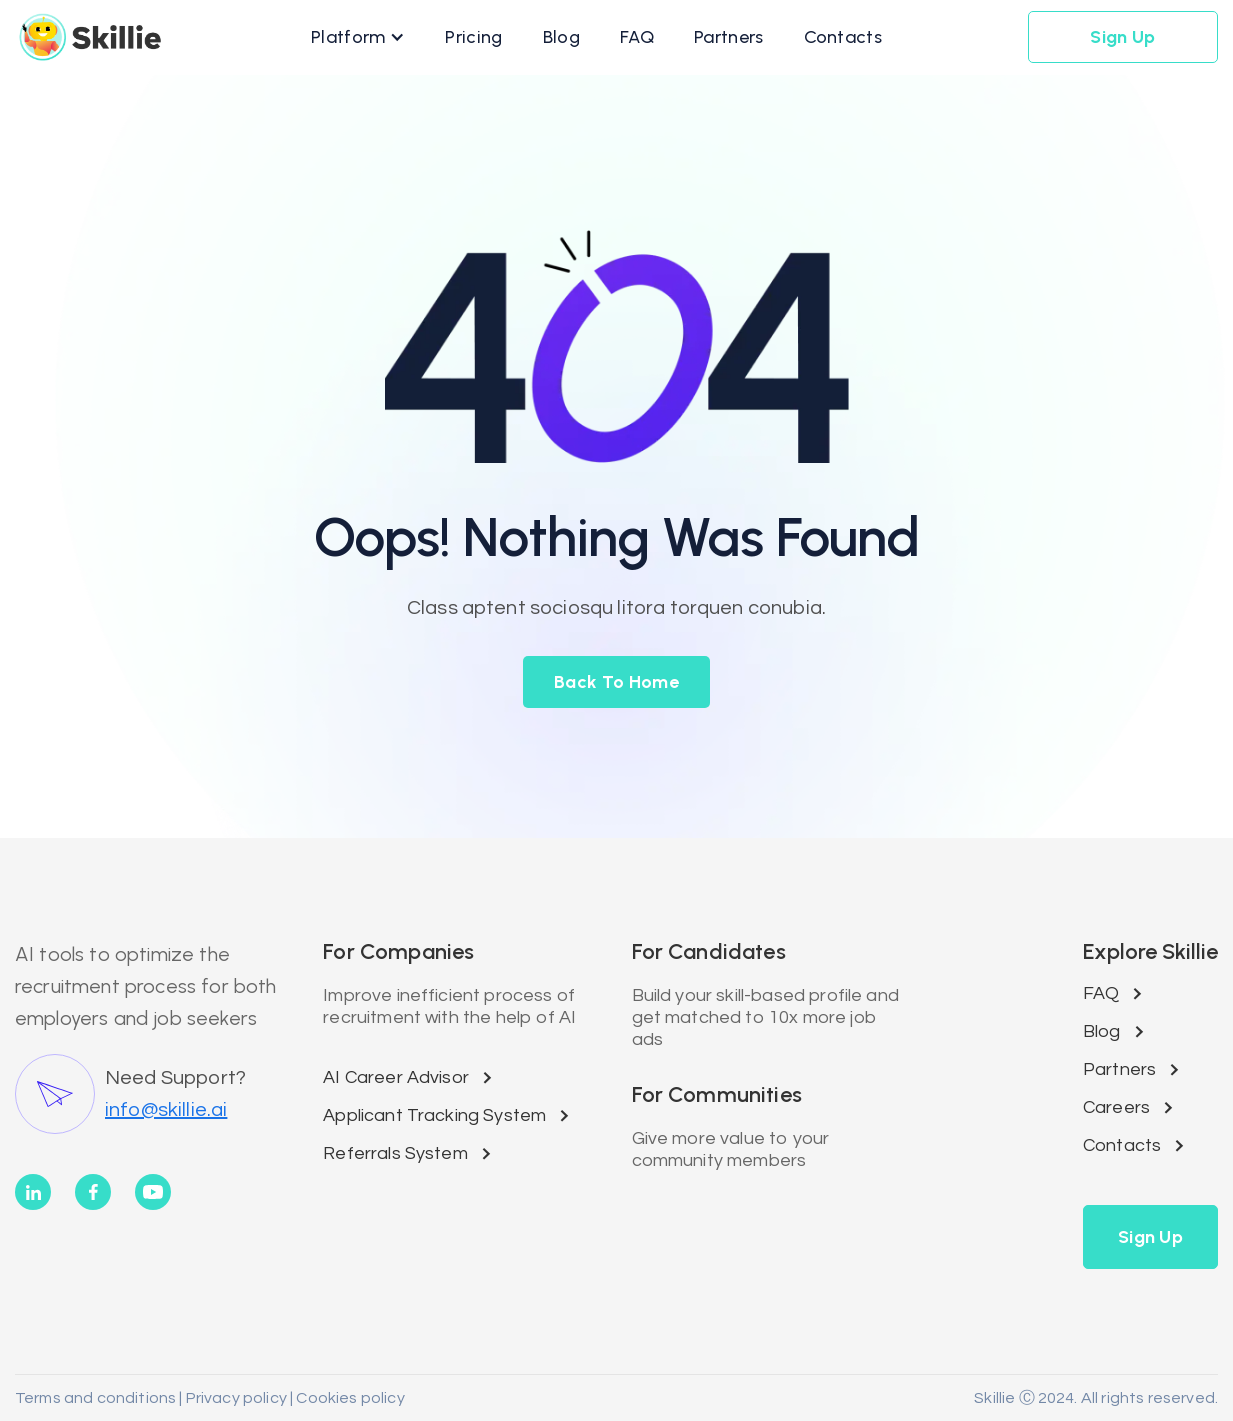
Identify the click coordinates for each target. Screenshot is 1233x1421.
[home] (90, 37)
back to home (616, 682)
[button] (358, 37)
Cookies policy (348, 1398)
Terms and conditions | (99, 1398)
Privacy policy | (238, 1398)
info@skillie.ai (166, 1110)
